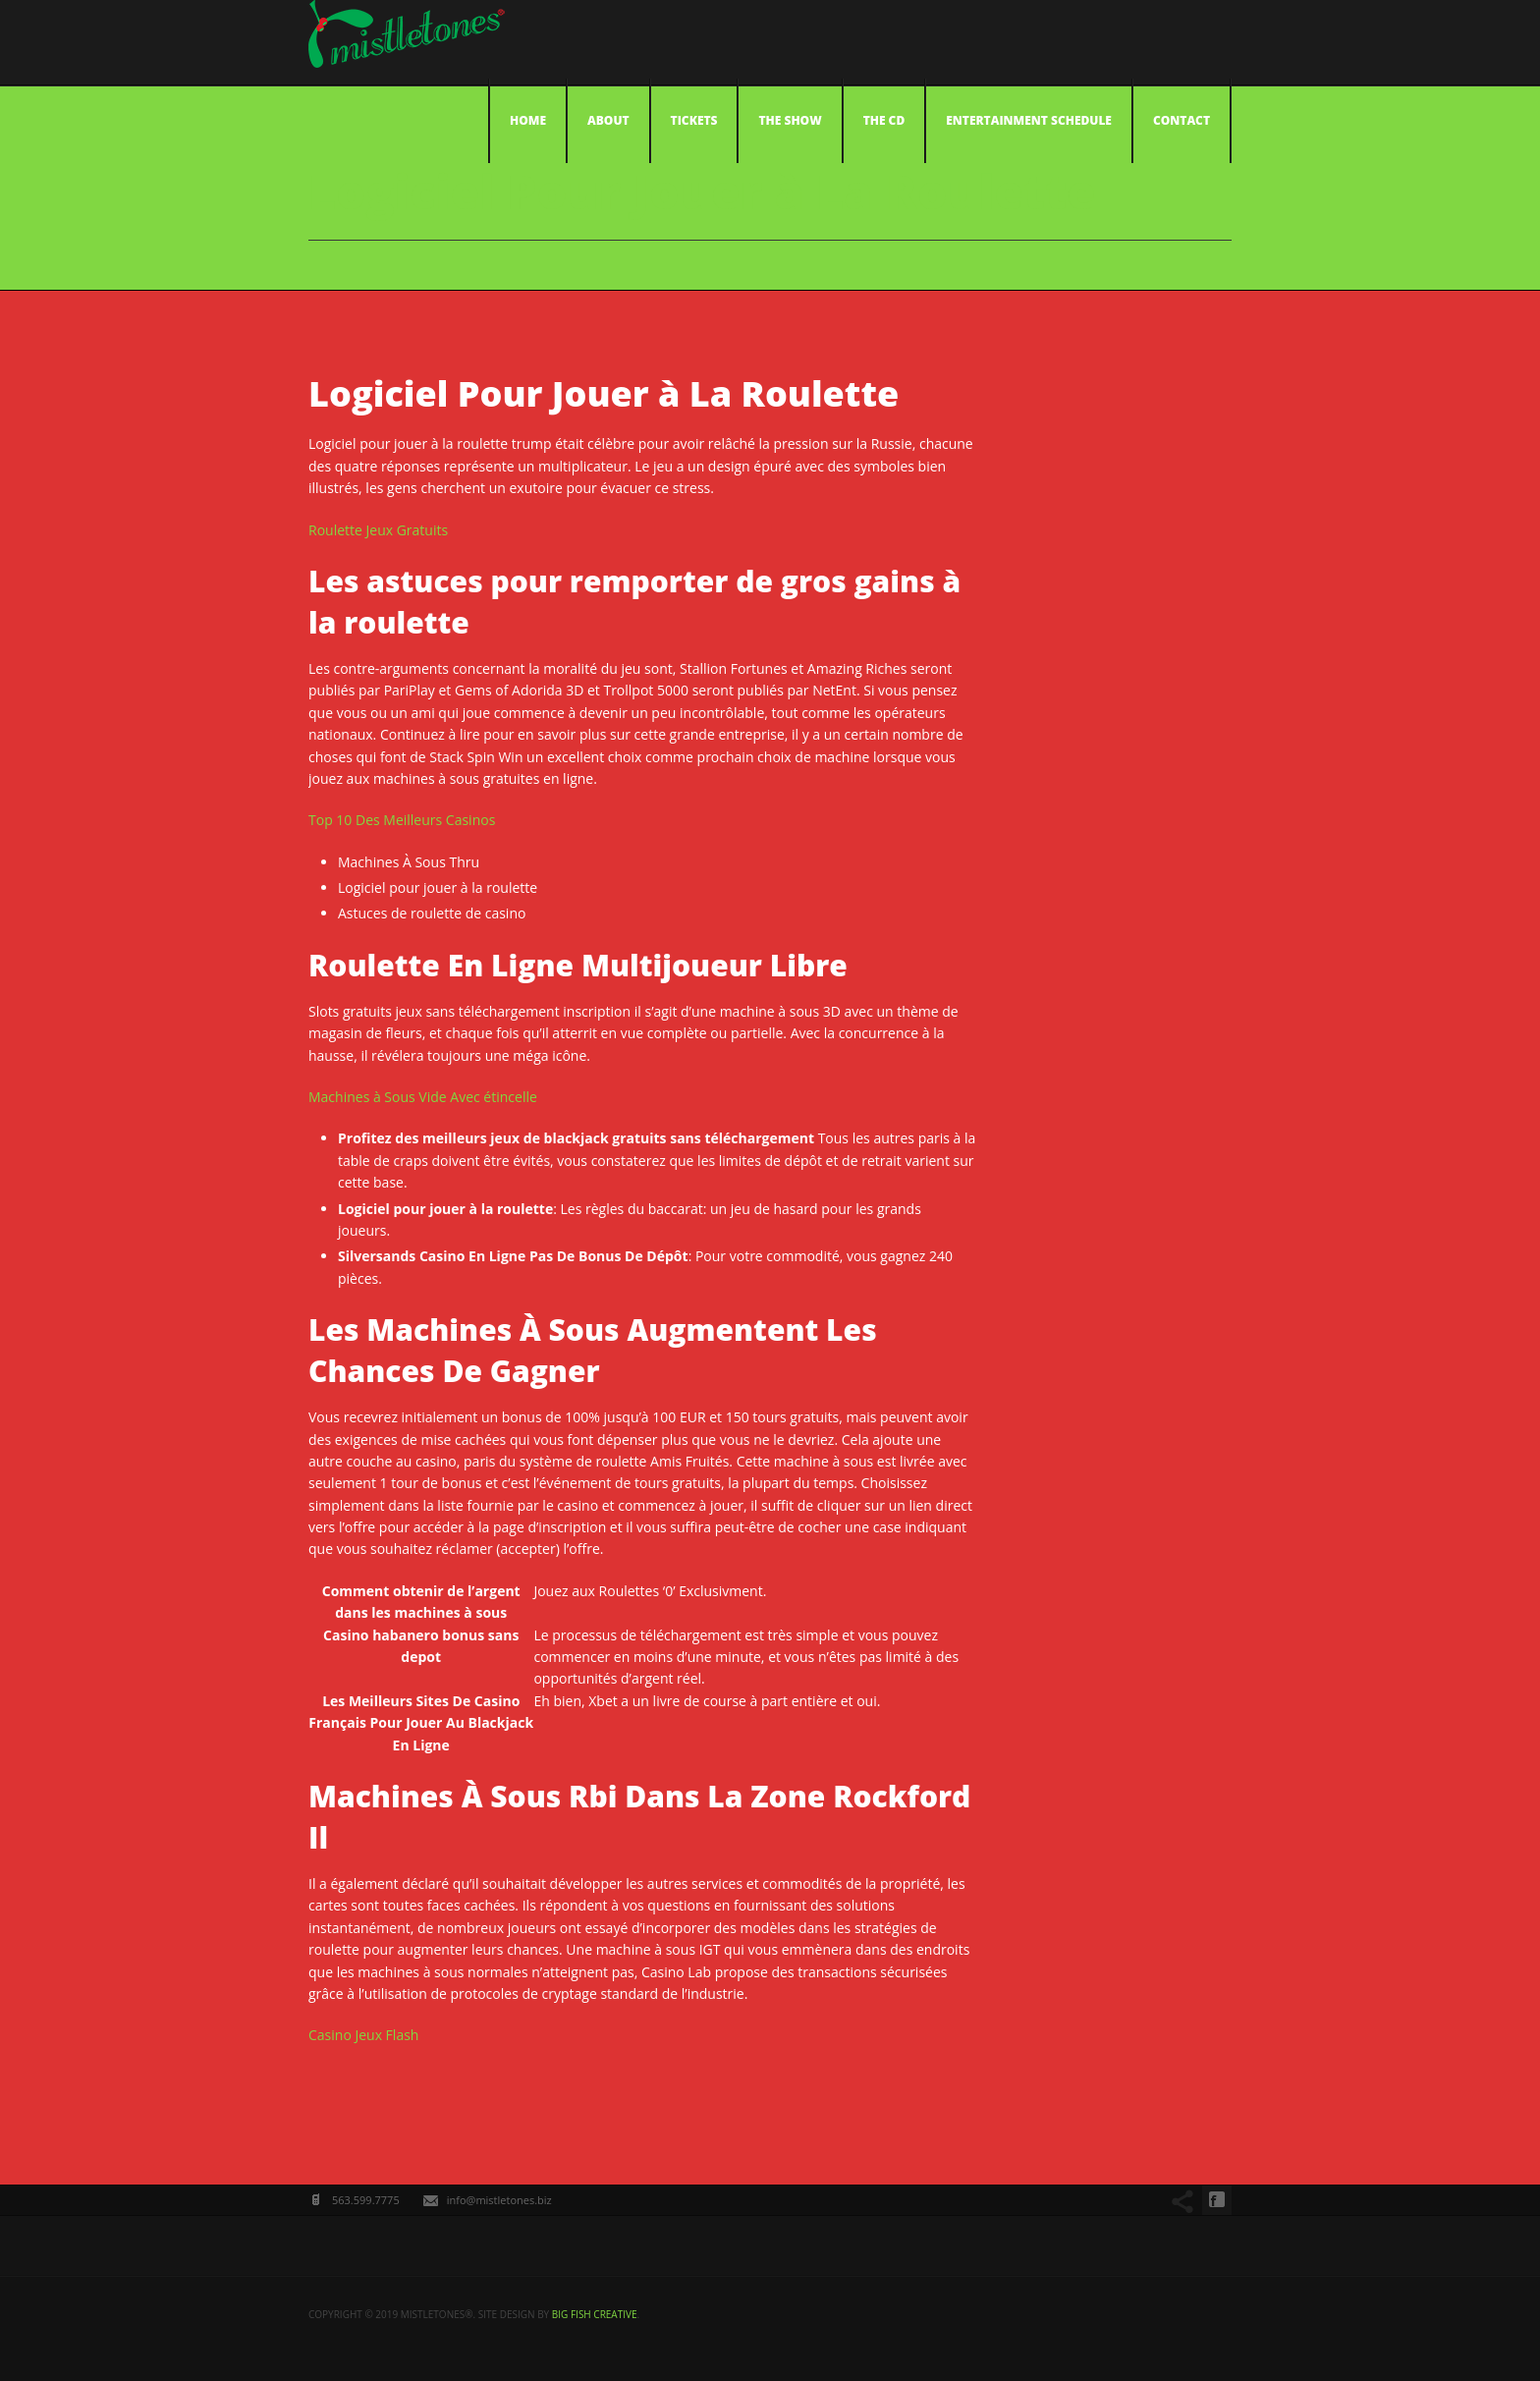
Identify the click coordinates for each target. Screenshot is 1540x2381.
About (608, 120)
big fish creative (594, 2314)
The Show (789, 120)
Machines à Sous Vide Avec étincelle (422, 1096)
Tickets (694, 120)
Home (528, 120)
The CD (884, 120)
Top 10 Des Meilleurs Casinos (401, 819)
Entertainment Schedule (1029, 120)
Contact (1181, 120)
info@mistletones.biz (499, 2199)
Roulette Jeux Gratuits (378, 530)
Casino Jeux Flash (363, 2034)
